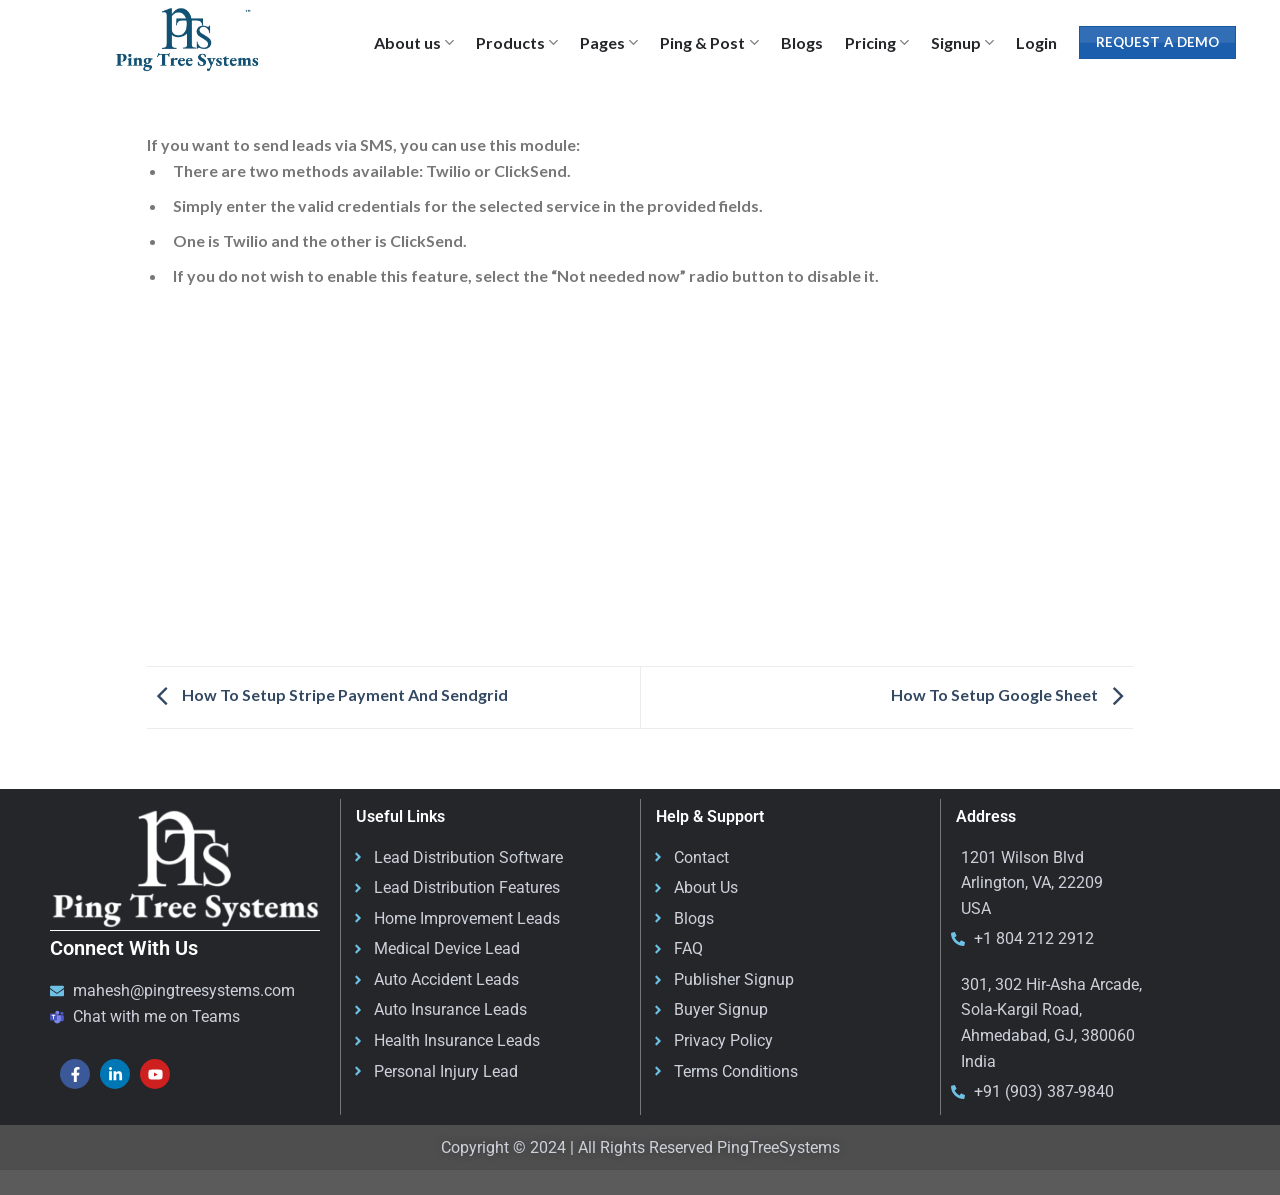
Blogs (802, 42)
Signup (962, 42)
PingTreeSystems (778, 1147)
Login (1036, 42)
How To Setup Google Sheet (1012, 694)
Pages (609, 42)
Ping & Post (709, 42)
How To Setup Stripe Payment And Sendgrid (327, 694)
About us (414, 42)
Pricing (877, 42)
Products (517, 42)
